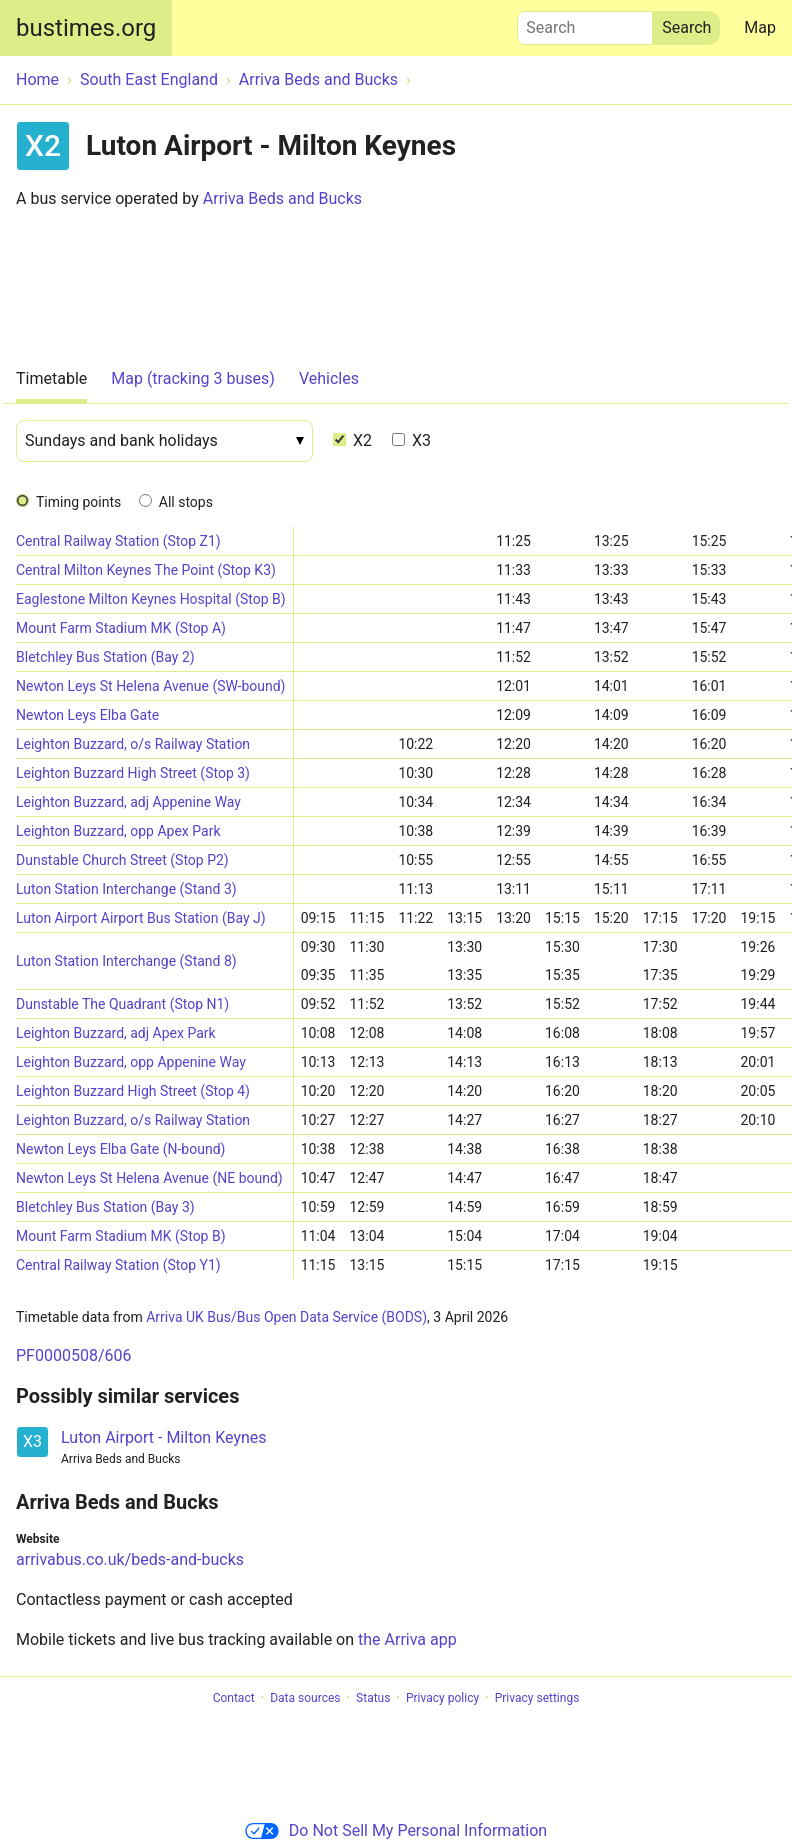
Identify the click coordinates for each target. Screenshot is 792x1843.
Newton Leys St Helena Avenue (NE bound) (149, 1178)
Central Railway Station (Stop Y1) (118, 1265)
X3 (411, 440)
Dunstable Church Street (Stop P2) (122, 860)
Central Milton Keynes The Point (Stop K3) (146, 570)
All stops (186, 502)
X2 (352, 440)
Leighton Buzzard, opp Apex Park (118, 831)
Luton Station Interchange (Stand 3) (126, 889)
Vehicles (329, 378)
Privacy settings (537, 1698)
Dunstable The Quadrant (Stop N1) (122, 1004)
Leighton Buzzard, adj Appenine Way (128, 802)
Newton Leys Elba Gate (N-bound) (120, 1149)
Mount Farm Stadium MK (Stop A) (121, 628)
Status (373, 1698)
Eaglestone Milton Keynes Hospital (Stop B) (151, 599)
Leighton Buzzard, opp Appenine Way (131, 1062)
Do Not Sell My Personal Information (396, 1830)
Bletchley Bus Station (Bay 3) (105, 1207)
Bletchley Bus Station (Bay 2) (105, 657)
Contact (234, 1698)
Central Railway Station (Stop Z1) (118, 541)
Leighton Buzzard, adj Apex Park (116, 1033)
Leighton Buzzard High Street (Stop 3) (133, 773)
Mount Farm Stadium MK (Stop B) (121, 1236)
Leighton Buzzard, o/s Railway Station (133, 744)
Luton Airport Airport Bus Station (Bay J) (141, 918)
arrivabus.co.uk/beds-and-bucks (130, 1559)
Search (585, 23)
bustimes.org (86, 28)
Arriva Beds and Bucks (282, 198)
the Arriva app (407, 1639)
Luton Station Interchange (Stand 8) (126, 961)
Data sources (305, 1698)
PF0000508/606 (73, 1355)
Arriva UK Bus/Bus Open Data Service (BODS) (286, 1317)
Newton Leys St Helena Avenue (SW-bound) (151, 686)
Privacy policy (442, 1698)
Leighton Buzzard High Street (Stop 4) (133, 1091)
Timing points (78, 502)
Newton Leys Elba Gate (87, 715)
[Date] (164, 441)
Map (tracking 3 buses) (193, 378)
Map (760, 27)
